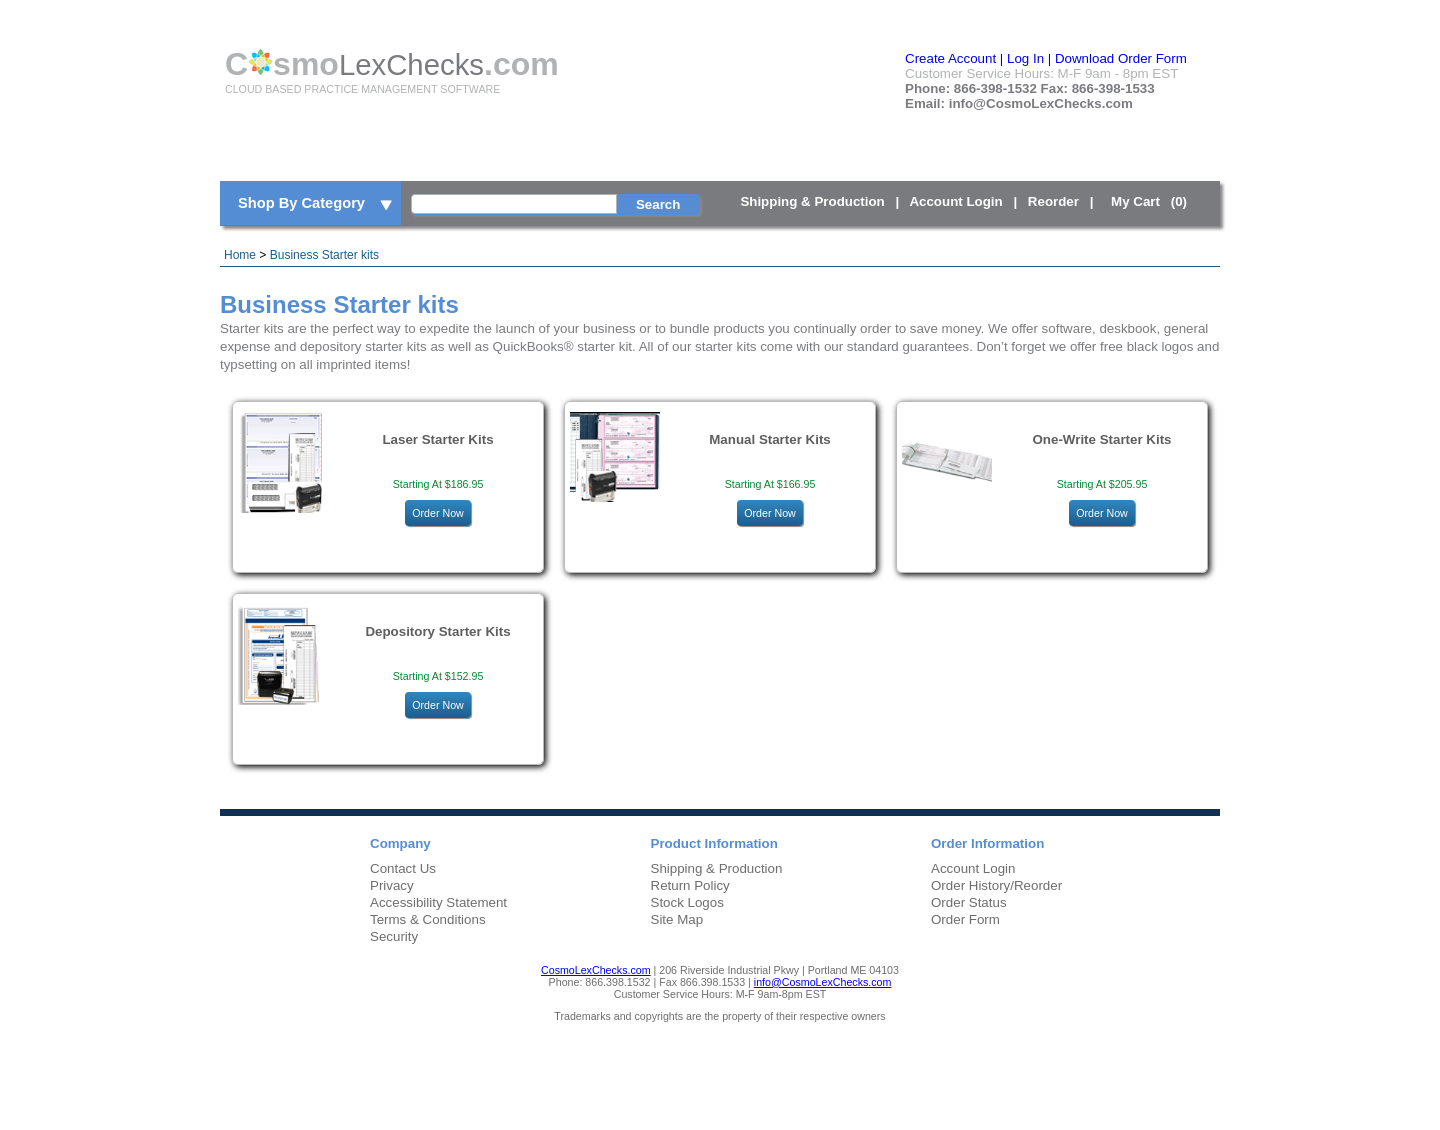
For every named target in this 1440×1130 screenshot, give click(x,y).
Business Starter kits (324, 255)
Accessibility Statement (438, 902)
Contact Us (403, 868)
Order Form (965, 919)
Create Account (950, 58)
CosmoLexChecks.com (596, 970)
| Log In (1022, 58)
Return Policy (690, 885)
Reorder (1053, 201)
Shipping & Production (812, 201)
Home (240, 255)
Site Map (677, 919)
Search (658, 204)
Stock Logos (687, 902)
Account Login (955, 201)
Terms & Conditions (428, 919)
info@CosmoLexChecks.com (823, 982)
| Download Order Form (1117, 58)
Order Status (969, 902)
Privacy (392, 885)
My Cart (1152, 201)
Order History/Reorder (996, 885)
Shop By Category (316, 204)
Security (394, 936)
